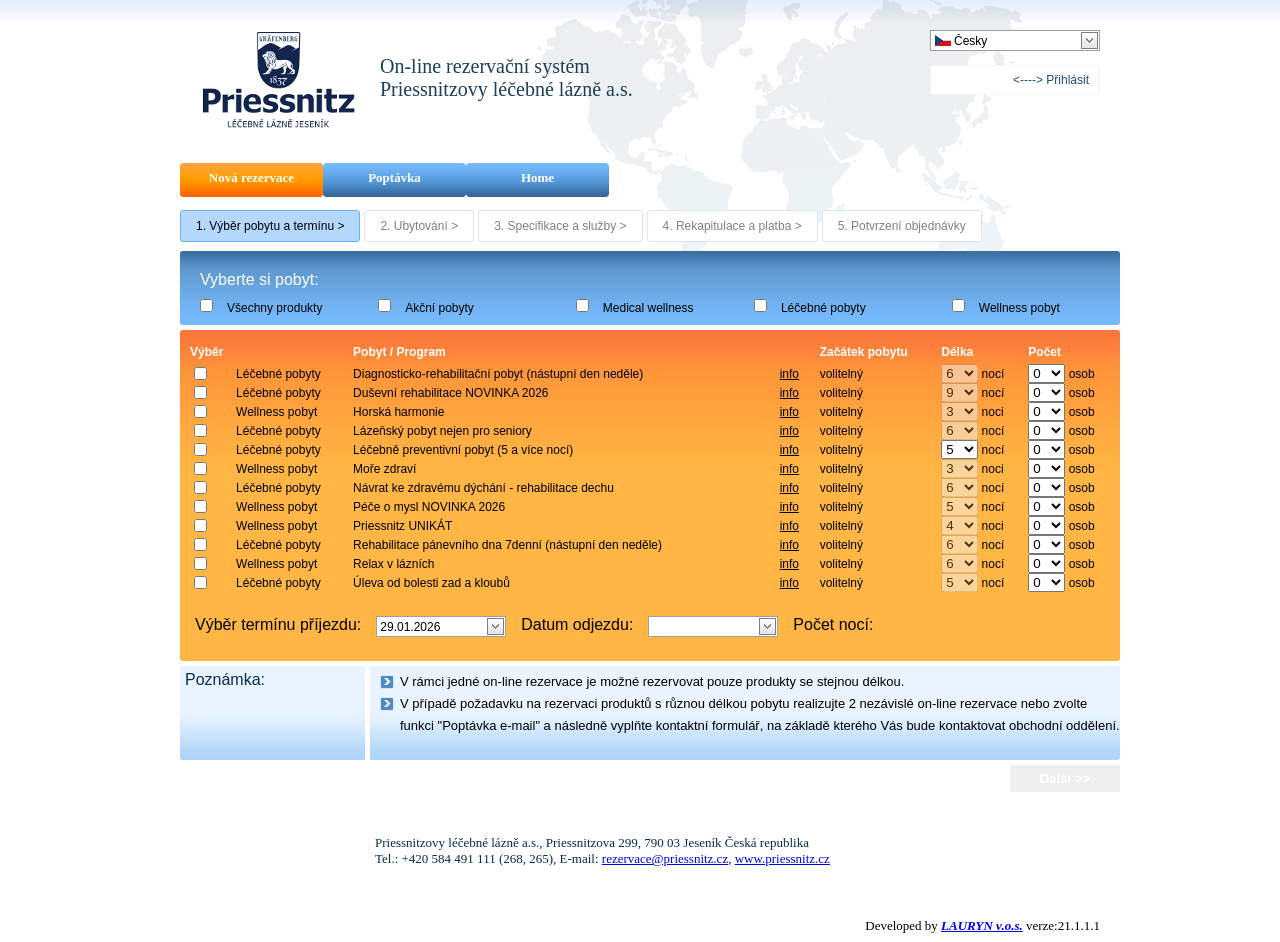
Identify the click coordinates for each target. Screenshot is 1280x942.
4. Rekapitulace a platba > (732, 226)
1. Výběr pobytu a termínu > (270, 226)
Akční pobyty (439, 308)
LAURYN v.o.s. (982, 925)
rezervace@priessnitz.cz (665, 858)
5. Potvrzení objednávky (902, 226)
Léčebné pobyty (823, 308)
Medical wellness (648, 308)
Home (537, 177)
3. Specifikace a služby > (560, 226)
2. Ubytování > (419, 226)
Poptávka (394, 177)
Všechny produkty (274, 308)
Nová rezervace (251, 177)
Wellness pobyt (1019, 308)
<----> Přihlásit (1051, 80)
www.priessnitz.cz (782, 858)
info (789, 374)
